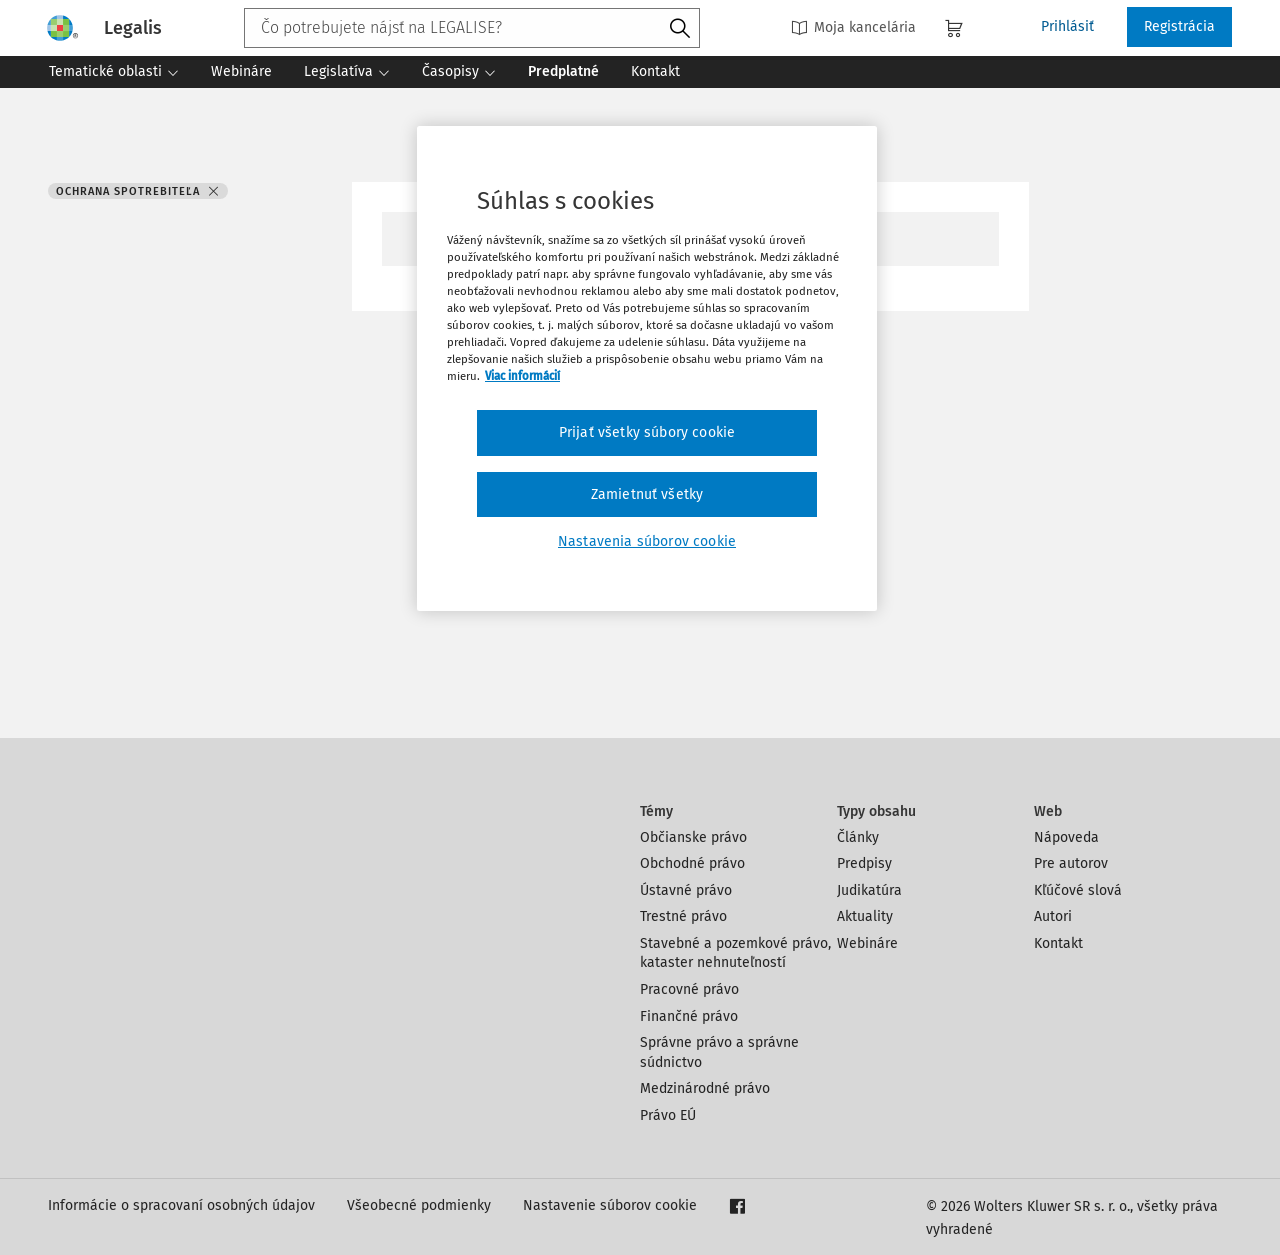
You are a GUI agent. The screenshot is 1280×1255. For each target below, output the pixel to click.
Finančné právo (689, 1016)
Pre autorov (1071, 863)
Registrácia (1179, 26)
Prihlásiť (1067, 26)
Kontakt (1058, 943)
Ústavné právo (686, 890)
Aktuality (865, 916)
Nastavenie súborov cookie (610, 1205)
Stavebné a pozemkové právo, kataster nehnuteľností (735, 953)
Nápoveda (1066, 837)
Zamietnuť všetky (647, 494)
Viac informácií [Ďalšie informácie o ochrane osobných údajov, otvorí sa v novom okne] (522, 376)
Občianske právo (693, 837)
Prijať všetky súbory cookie (647, 432)
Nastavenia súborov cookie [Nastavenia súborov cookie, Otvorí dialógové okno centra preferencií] (647, 541)
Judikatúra (869, 890)
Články (858, 837)
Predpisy (864, 863)
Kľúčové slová (1078, 890)
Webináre (867, 943)
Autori (1053, 916)
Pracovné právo (689, 989)
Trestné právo (683, 916)
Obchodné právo (692, 863)
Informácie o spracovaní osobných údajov (181, 1205)
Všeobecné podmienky (419, 1205)
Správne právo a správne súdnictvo (719, 1052)
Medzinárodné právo (705, 1088)
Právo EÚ (668, 1115)
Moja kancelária (853, 27)
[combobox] (472, 28)
